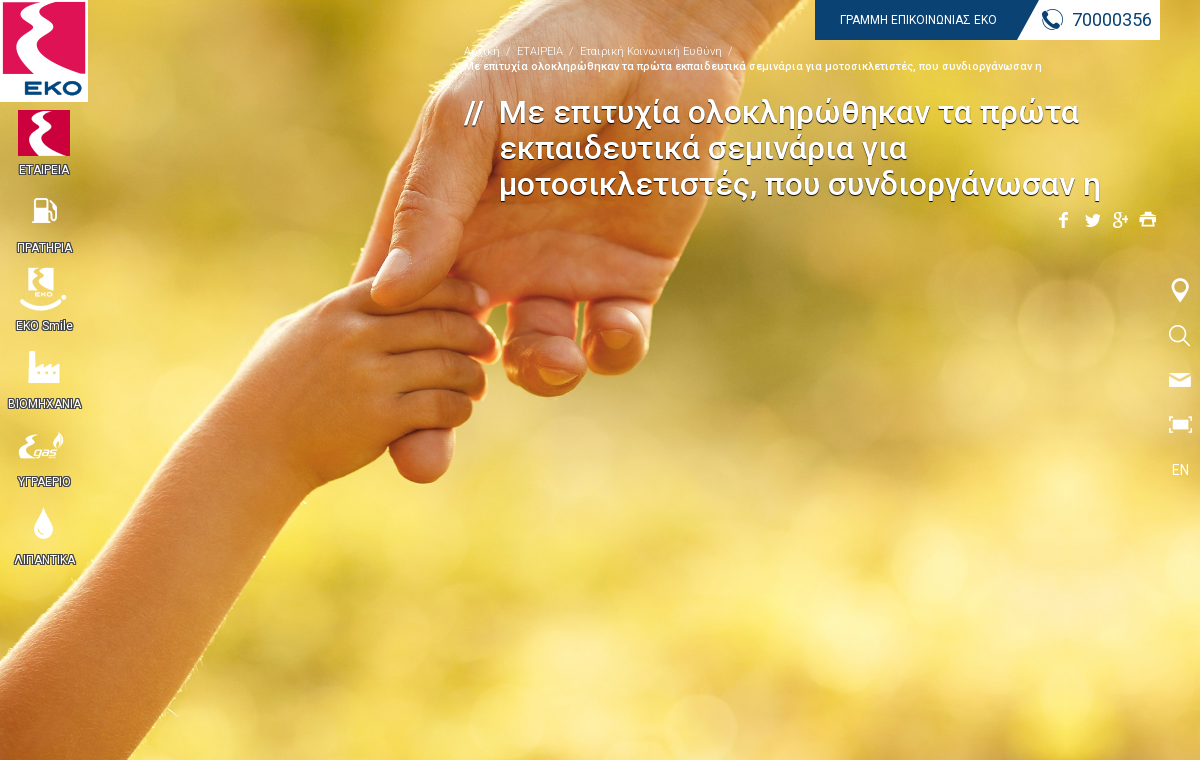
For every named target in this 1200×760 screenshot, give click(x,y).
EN (1180, 470)
